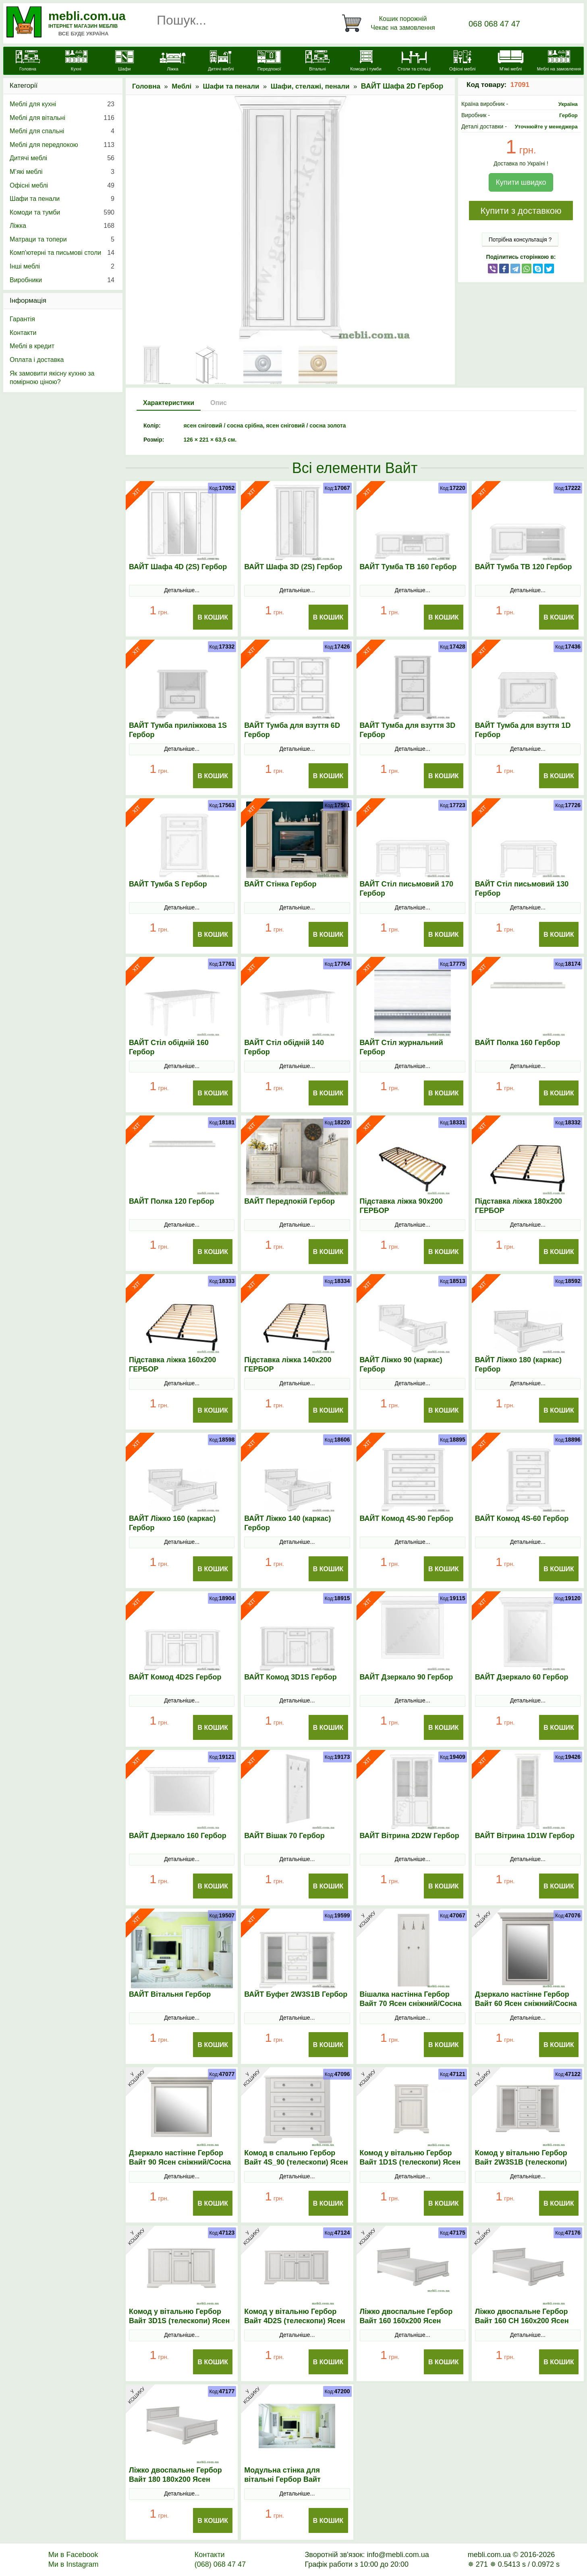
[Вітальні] (317, 61)
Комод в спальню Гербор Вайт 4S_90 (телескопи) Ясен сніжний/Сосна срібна (296, 2162)
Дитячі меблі (62, 158)
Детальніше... (181, 590)
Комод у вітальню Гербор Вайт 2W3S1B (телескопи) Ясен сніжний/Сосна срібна (524, 2162)
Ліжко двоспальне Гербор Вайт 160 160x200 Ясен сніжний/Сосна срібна (406, 2320)
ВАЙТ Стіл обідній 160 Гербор (169, 1047)
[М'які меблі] (511, 61)
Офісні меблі (62, 185)
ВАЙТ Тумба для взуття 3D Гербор (408, 730)
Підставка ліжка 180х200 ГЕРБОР (518, 1206)
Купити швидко (521, 182)
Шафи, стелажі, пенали (310, 86)
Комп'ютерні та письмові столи (62, 252)
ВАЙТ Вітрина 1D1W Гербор (525, 1836)
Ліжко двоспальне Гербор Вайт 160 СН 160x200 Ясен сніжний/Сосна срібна (522, 2320)
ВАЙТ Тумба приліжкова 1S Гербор (178, 730)
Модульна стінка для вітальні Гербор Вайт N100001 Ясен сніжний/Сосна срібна (296, 2484)
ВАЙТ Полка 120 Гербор (171, 1201)
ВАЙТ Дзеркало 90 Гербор (406, 1677)
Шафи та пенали (231, 86)
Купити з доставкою (520, 211)
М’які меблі (62, 171)
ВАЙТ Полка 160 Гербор (517, 1043)
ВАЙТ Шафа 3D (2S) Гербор (293, 567)
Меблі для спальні (62, 131)
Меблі (181, 86)
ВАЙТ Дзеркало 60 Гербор (521, 1677)
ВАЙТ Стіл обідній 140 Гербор (284, 1047)
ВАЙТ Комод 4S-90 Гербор (406, 1518)
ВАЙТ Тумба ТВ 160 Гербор (408, 567)
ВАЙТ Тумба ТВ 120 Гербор (523, 567)
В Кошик (212, 617)
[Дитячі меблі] (221, 61)
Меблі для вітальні (62, 118)
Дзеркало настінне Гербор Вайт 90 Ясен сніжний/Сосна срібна (180, 2162)
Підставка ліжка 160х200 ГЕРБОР (172, 1364)
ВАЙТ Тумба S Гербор (168, 884)
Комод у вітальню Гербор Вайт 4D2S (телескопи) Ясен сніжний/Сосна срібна (294, 2320)
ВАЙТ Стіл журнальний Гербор (401, 1047)
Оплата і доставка (37, 359)
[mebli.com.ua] (28, 61)
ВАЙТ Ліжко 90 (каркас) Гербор (401, 1364)
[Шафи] (124, 61)
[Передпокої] (269, 61)
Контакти (23, 332)
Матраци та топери (62, 239)
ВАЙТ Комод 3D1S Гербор (290, 1677)
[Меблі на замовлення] (559, 61)
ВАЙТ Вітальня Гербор (170, 1994)
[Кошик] (390, 23)
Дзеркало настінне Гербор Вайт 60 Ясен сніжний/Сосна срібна (526, 2003)
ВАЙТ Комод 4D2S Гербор (175, 1677)
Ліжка (62, 225)
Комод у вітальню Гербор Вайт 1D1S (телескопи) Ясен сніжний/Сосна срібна (410, 2162)
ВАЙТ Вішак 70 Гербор (284, 1836)
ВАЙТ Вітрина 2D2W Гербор (409, 1836)
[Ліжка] (173, 61)
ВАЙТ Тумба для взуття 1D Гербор (523, 730)
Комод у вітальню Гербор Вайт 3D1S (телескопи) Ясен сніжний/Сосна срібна (179, 2320)
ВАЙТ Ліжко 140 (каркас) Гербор (287, 1523)
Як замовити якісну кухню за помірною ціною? (52, 378)
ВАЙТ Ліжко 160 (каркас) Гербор (172, 1523)
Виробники (62, 280)
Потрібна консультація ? (520, 239)
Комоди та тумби (62, 212)
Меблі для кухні (62, 104)
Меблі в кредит (32, 346)
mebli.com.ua (87, 16)
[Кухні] (76, 61)
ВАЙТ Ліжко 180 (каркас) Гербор (518, 1364)
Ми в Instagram (73, 2564)
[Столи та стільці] (414, 61)
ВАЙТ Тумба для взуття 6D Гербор (292, 730)
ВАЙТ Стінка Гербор (280, 884)
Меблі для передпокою (62, 144)
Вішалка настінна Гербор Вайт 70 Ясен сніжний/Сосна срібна (411, 2003)
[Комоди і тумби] (366, 61)
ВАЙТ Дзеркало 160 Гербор (177, 1836)
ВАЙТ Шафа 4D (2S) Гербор (178, 567)
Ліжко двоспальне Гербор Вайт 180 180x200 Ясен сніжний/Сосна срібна (175, 2479)
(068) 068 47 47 (220, 2564)
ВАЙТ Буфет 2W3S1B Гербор (295, 1994)
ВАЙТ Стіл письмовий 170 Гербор (407, 888)
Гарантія (22, 319)
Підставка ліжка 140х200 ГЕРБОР (287, 1364)
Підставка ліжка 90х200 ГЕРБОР (401, 1206)
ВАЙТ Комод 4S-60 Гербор (521, 1518)
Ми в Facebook (73, 2555)
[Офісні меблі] (462, 61)
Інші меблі (62, 266)
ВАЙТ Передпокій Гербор (289, 1201)
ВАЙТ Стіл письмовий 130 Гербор (522, 888)
